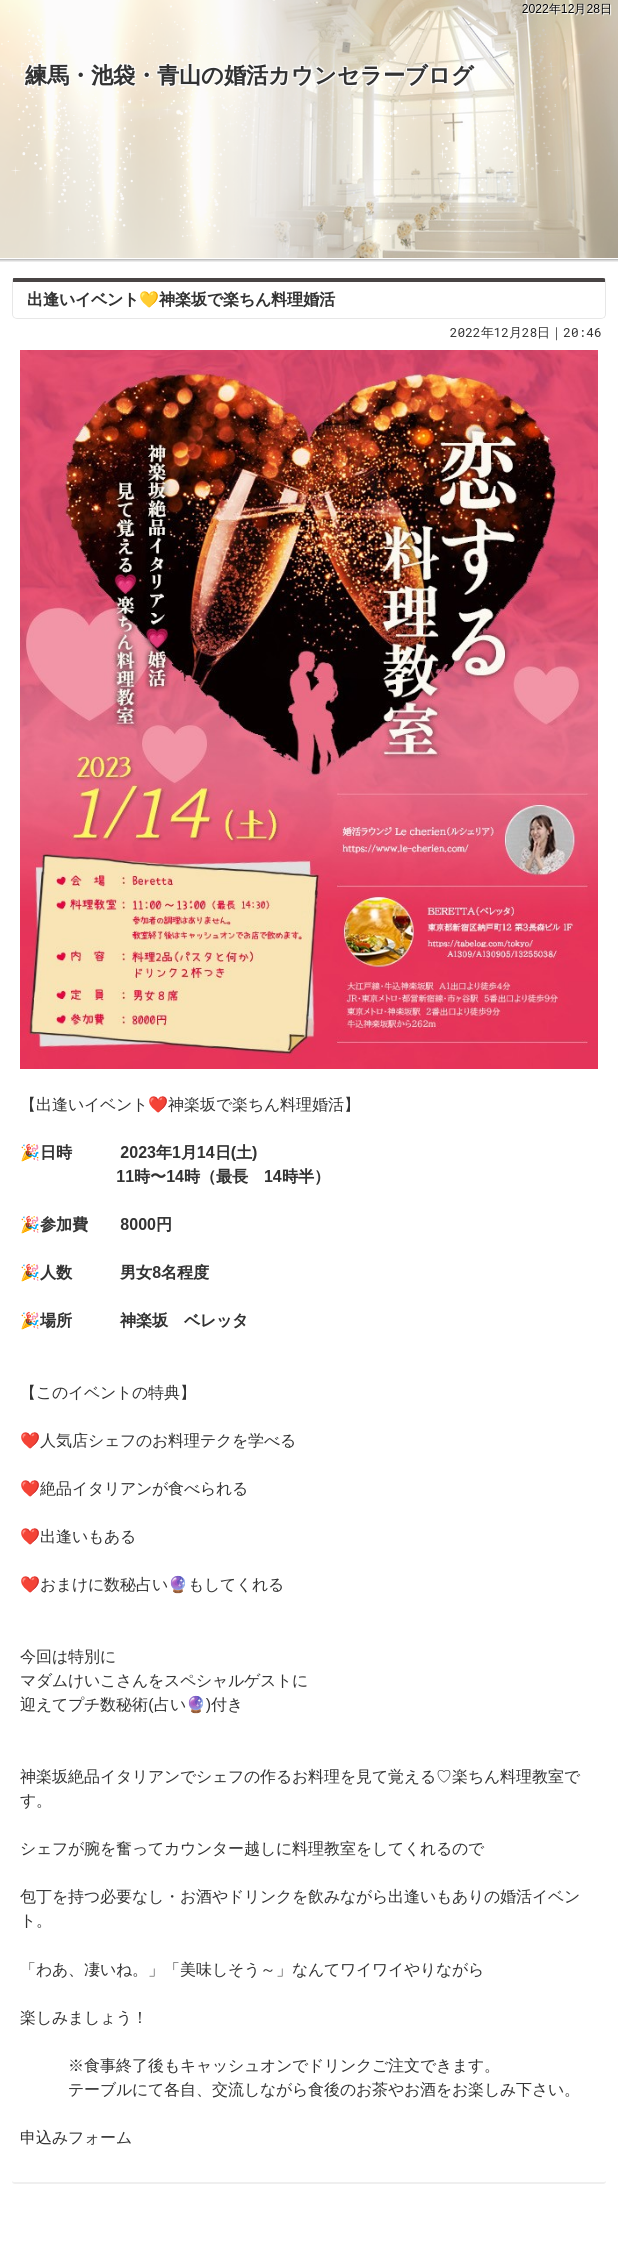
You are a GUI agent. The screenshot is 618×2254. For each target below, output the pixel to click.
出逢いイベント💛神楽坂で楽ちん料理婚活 (181, 299)
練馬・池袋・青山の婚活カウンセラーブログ (249, 75)
